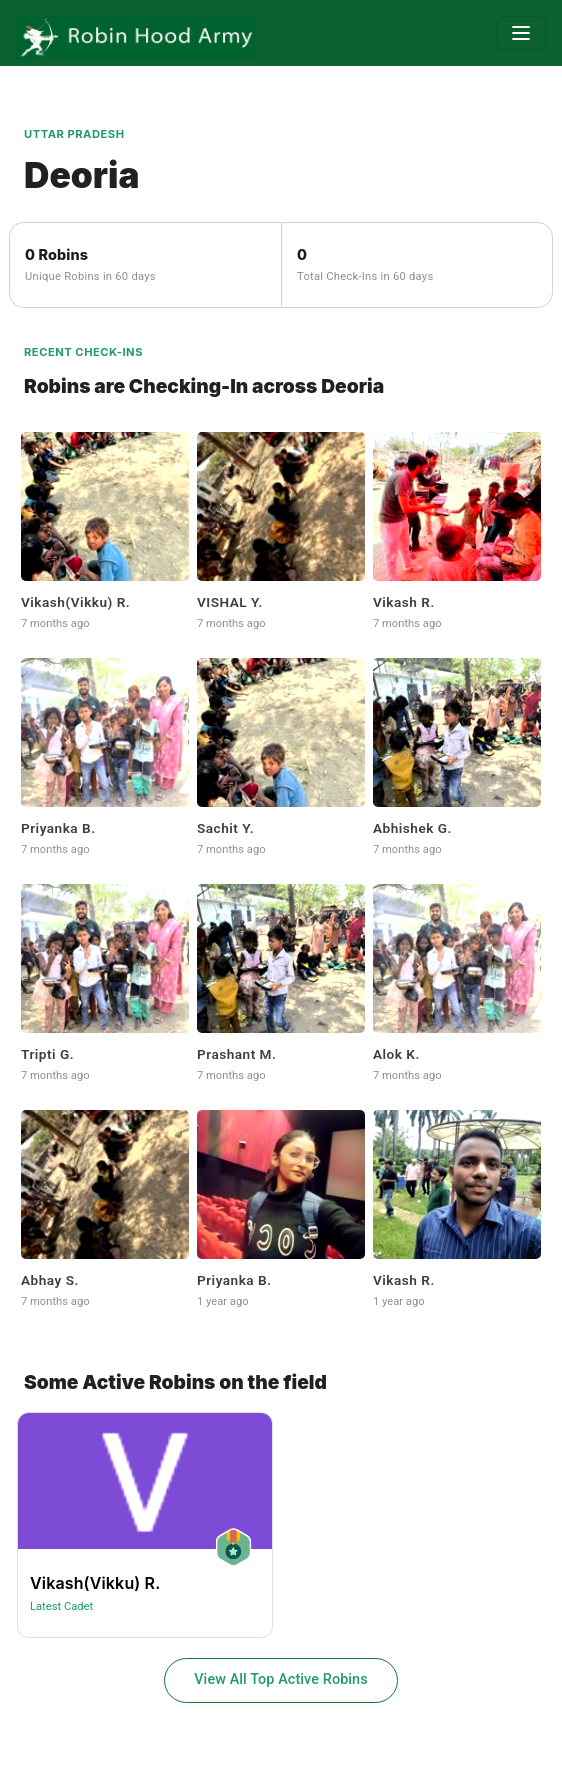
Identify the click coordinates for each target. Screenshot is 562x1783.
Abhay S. (50, 1280)
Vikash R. (404, 602)
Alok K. (396, 1054)
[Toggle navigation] (521, 33)
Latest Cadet (61, 1606)
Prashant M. (236, 1054)
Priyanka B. (58, 828)
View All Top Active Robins (281, 1679)
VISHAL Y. (230, 602)
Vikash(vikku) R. (75, 602)
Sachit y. (225, 828)
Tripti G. (47, 1054)
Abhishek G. (412, 828)
